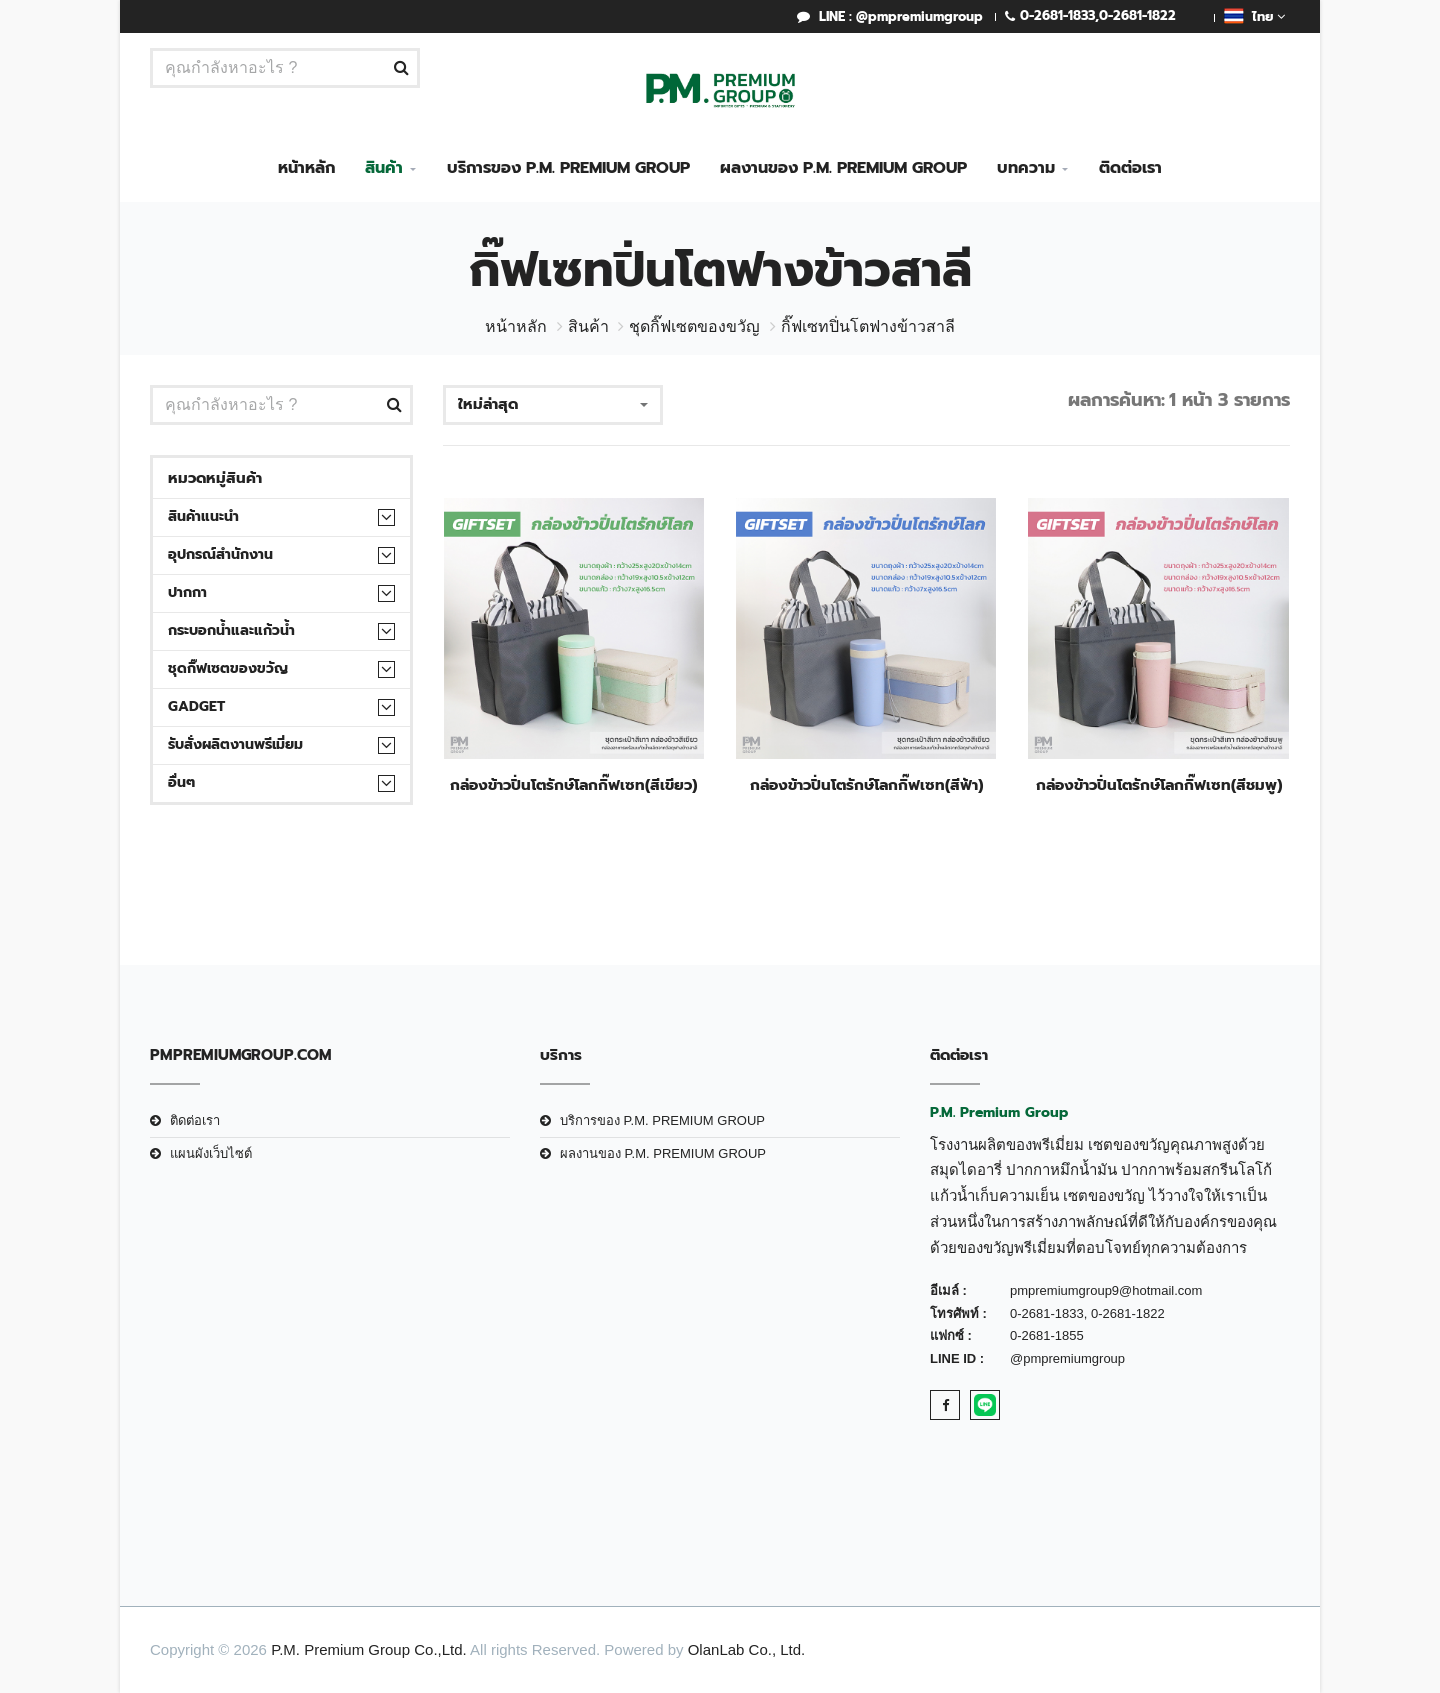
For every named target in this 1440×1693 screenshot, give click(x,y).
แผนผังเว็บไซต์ (211, 1153)
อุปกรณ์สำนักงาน (220, 554)
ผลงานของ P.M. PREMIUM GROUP (843, 168)
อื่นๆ (181, 782)
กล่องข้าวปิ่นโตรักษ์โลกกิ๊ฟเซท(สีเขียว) (573, 785)
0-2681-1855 (1047, 1335)
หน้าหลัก (306, 168)
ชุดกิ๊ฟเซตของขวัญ (694, 326)
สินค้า (384, 168)
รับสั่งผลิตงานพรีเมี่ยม (235, 744)
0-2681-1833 (1057, 15)
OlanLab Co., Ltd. (747, 1649)
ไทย (1254, 16)
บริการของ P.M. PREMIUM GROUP (568, 168)
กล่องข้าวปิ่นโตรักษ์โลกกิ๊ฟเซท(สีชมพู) (1159, 785)
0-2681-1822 (1137, 15)
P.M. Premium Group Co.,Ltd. (369, 1649)
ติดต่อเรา (1130, 168)
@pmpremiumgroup (1067, 1358)
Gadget (196, 706)
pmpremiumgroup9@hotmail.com (1106, 1290)
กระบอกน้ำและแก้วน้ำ (231, 630)
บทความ (1026, 168)
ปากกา (187, 592)
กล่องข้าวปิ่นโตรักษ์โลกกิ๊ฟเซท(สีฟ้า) (866, 785)
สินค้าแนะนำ (203, 516)
